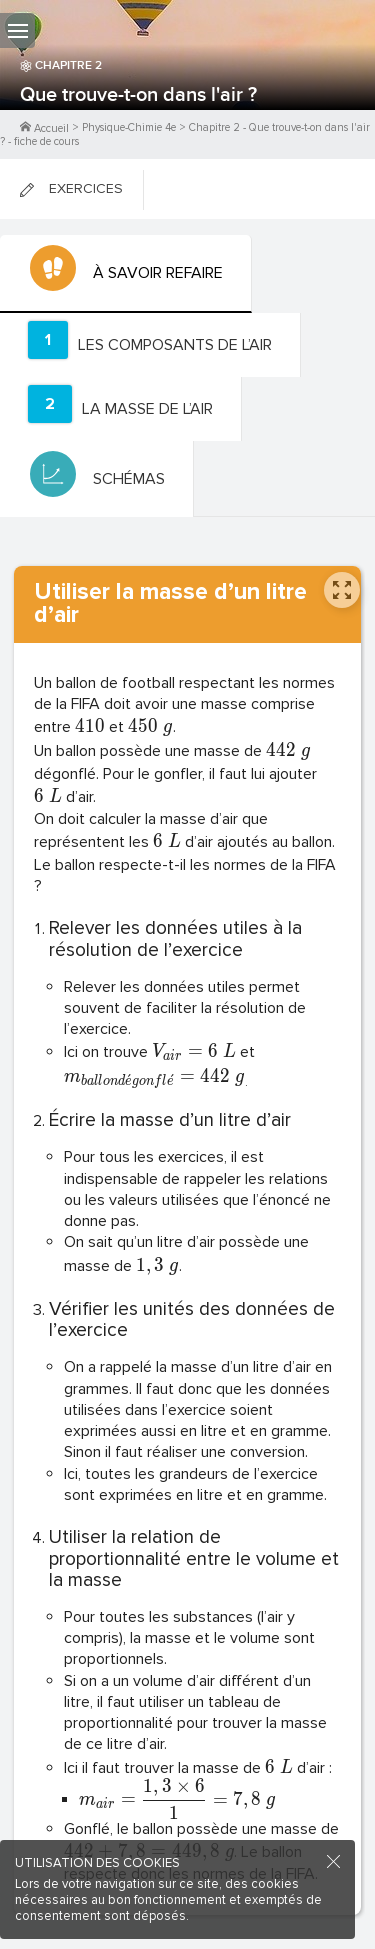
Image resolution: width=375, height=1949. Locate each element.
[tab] (126, 274)
